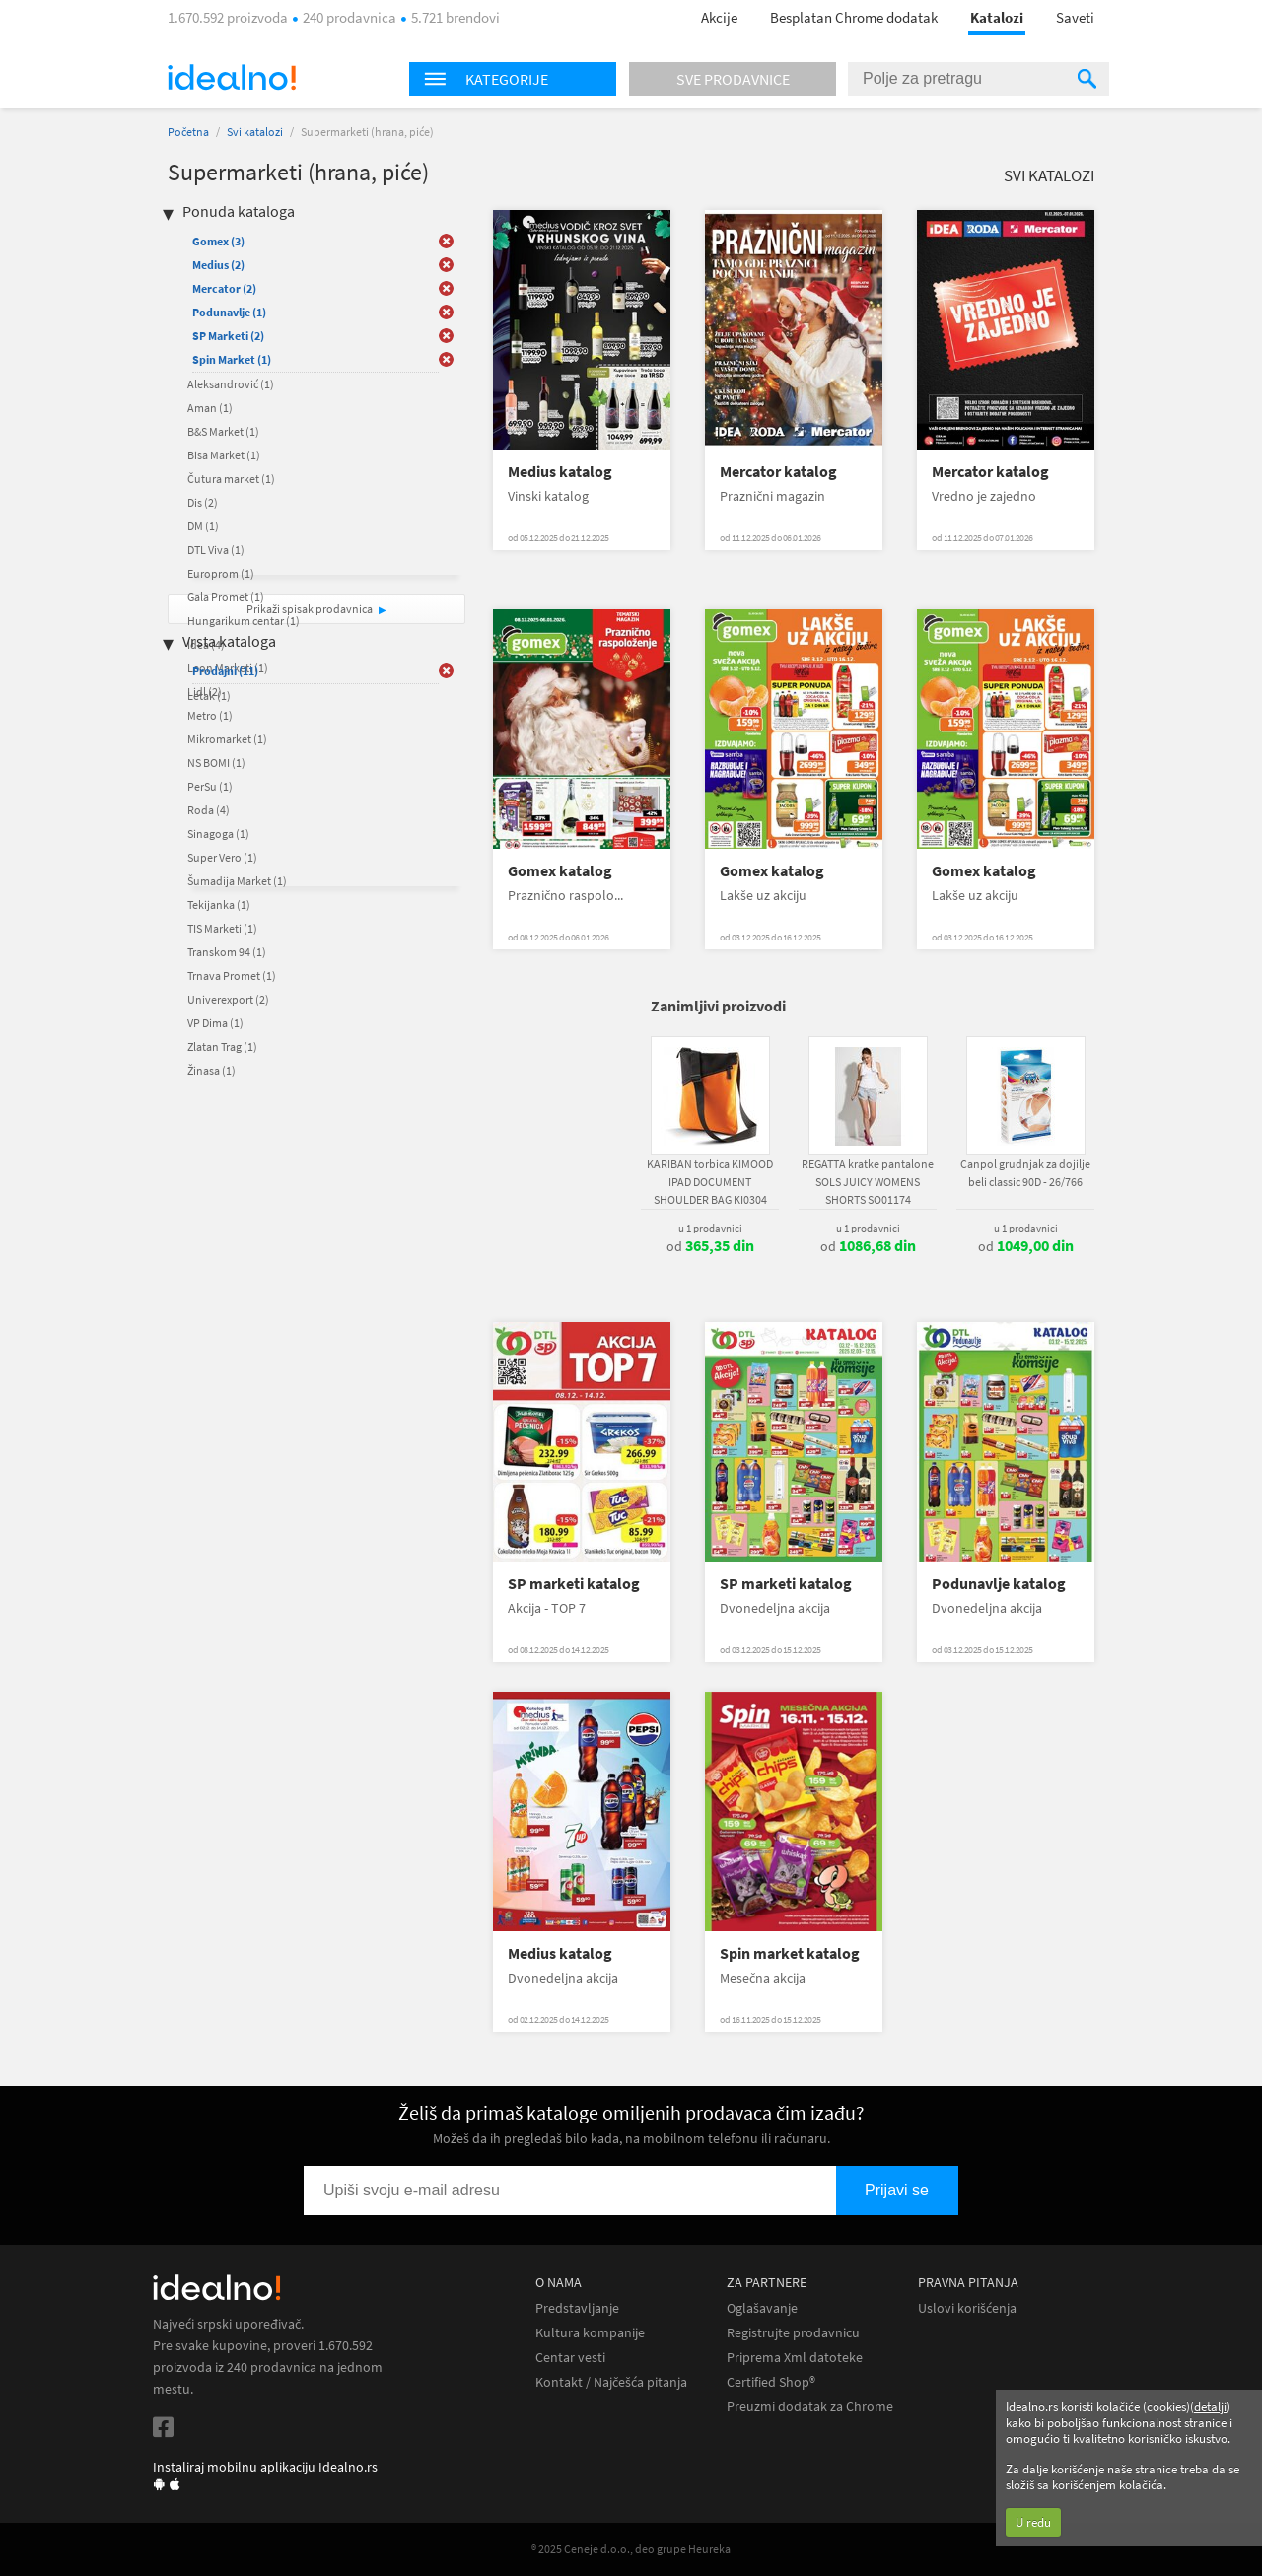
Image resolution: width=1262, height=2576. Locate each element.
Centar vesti (570, 2357)
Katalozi (996, 17)
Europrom (220, 573)
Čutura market (231, 478)
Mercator (224, 288)
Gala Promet (225, 597)
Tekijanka (218, 904)
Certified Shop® (771, 2382)
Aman (210, 407)
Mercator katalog (778, 471)
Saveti (1075, 17)
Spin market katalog (790, 1953)
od (710, 1246)
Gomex (218, 241)
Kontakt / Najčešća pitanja (611, 2382)
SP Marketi (228, 335)
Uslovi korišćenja (967, 2308)
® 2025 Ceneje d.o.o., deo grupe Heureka (631, 2548)
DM (203, 526)
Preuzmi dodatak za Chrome (810, 2407)
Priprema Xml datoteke (795, 2357)
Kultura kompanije (590, 2333)
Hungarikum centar (243, 620)
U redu (1033, 2522)
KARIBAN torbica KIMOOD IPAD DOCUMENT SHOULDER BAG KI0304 (710, 1181)
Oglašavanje (762, 2308)
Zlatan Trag (222, 1046)
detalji (1210, 2407)
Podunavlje (229, 312)
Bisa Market (223, 455)
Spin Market (231, 359)
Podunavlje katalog (999, 1583)
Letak (209, 695)
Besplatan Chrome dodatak (854, 17)
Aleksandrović (230, 384)
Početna (188, 131)
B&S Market (223, 431)
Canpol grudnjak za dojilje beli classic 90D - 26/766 (1025, 1172)
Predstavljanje (577, 2308)
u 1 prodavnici (710, 1228)
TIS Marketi (222, 928)
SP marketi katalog (574, 1583)
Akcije (719, 17)
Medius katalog (560, 471)
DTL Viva (216, 549)
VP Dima (215, 1022)
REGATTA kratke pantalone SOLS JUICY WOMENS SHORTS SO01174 (868, 1181)
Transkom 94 (226, 951)
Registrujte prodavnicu (793, 2333)
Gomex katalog (560, 871)
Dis (202, 502)
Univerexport (228, 999)
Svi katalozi (255, 131)
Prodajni (225, 670)
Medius (218, 264)
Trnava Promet (231, 975)
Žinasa (211, 1070)
